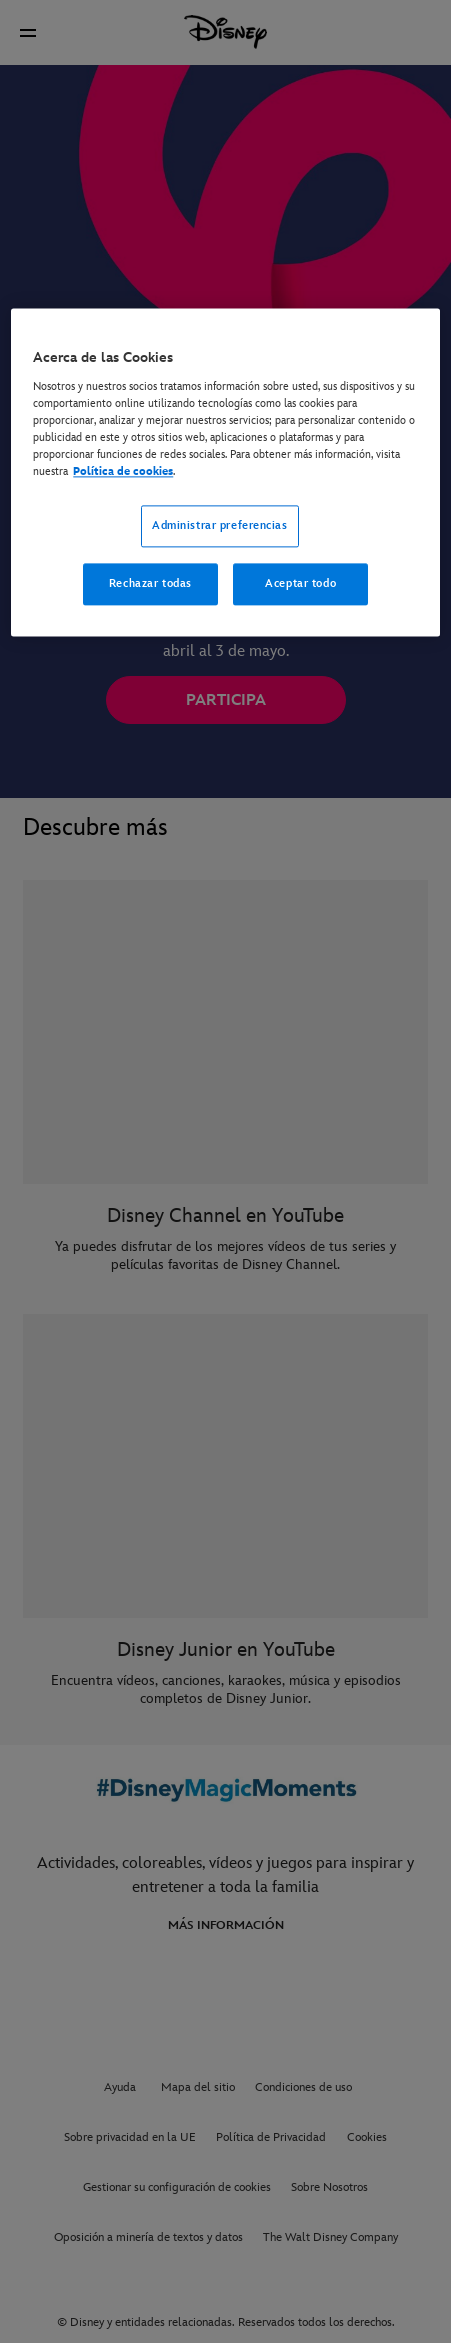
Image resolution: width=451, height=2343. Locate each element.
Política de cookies (123, 472)
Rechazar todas (150, 584)
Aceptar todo (300, 584)
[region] (225, 473)
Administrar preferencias (220, 526)
